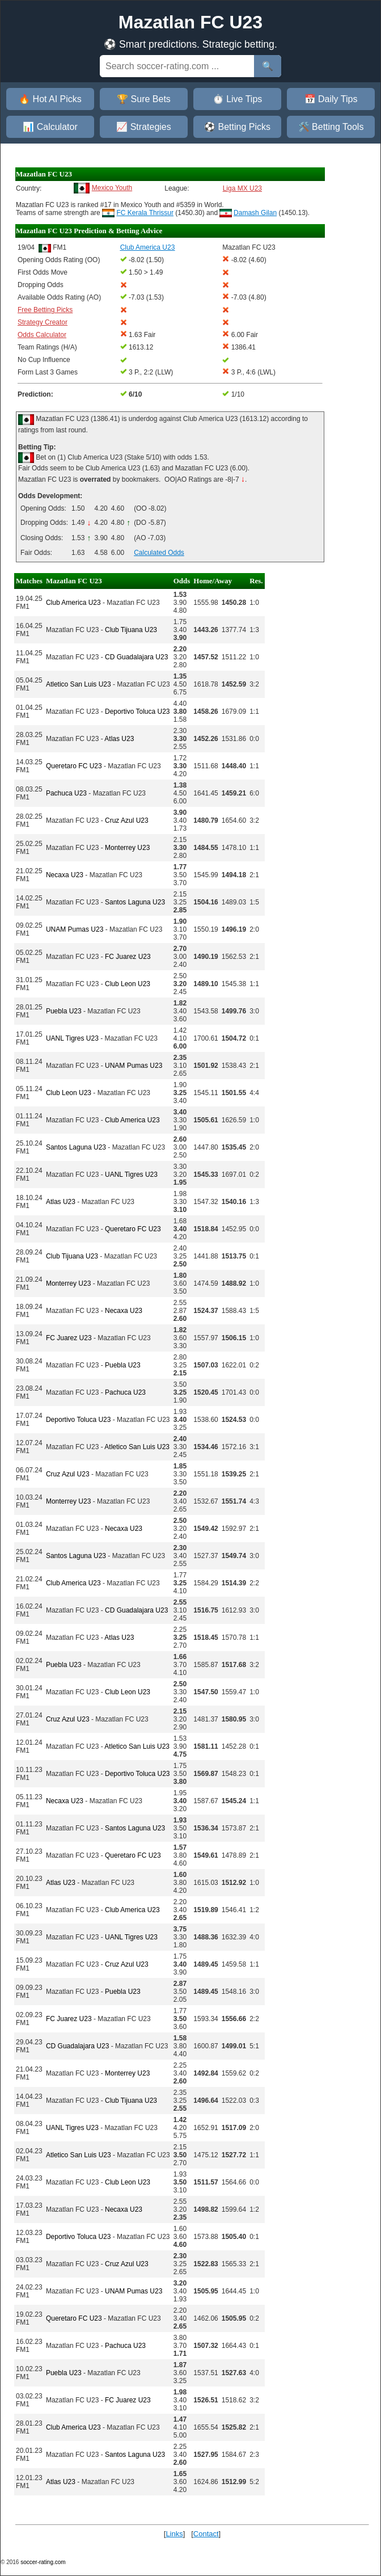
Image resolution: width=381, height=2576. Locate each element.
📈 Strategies (143, 127)
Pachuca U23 (66, 793)
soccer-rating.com (42, 2562)
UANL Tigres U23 (72, 1038)
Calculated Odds (159, 553)
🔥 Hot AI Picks (50, 99)
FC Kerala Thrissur (145, 213)
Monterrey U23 (127, 848)
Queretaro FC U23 (74, 766)
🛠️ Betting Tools (331, 127)
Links (174, 2533)
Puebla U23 (64, 1011)
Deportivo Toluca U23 (137, 711)
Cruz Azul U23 (127, 820)
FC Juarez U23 (128, 957)
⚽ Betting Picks (237, 127)
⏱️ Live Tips (238, 99)
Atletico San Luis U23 (78, 684)
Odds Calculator (42, 335)
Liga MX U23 (242, 188)
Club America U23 (73, 603)
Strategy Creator (42, 322)
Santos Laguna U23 (135, 902)
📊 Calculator (50, 127)
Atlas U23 (119, 739)
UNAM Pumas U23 (74, 929)
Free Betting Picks (45, 310)
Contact (206, 2533)
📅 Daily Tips (331, 99)
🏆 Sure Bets (144, 99)
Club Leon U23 (127, 984)
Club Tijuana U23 (131, 630)
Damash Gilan (255, 213)
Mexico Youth (112, 188)
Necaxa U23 (64, 875)
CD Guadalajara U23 (136, 657)
